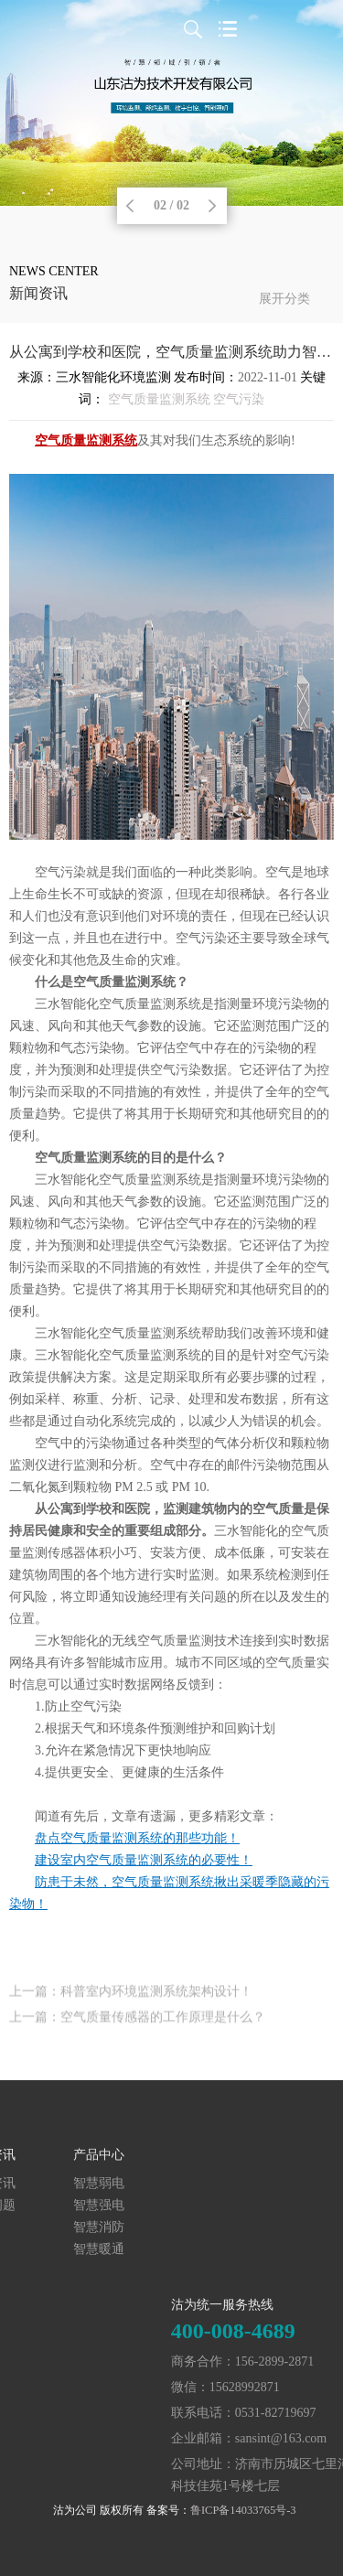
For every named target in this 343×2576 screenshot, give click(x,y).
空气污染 (238, 399)
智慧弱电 (43, 2183)
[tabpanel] (171, 103)
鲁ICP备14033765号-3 (243, 2510)
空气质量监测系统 (159, 399)
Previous (130, 206)
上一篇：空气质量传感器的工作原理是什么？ (137, 2026)
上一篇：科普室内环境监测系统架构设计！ (130, 2000)
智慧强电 (43, 2205)
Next (212, 206)
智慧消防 (43, 2227)
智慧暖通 (43, 2249)
